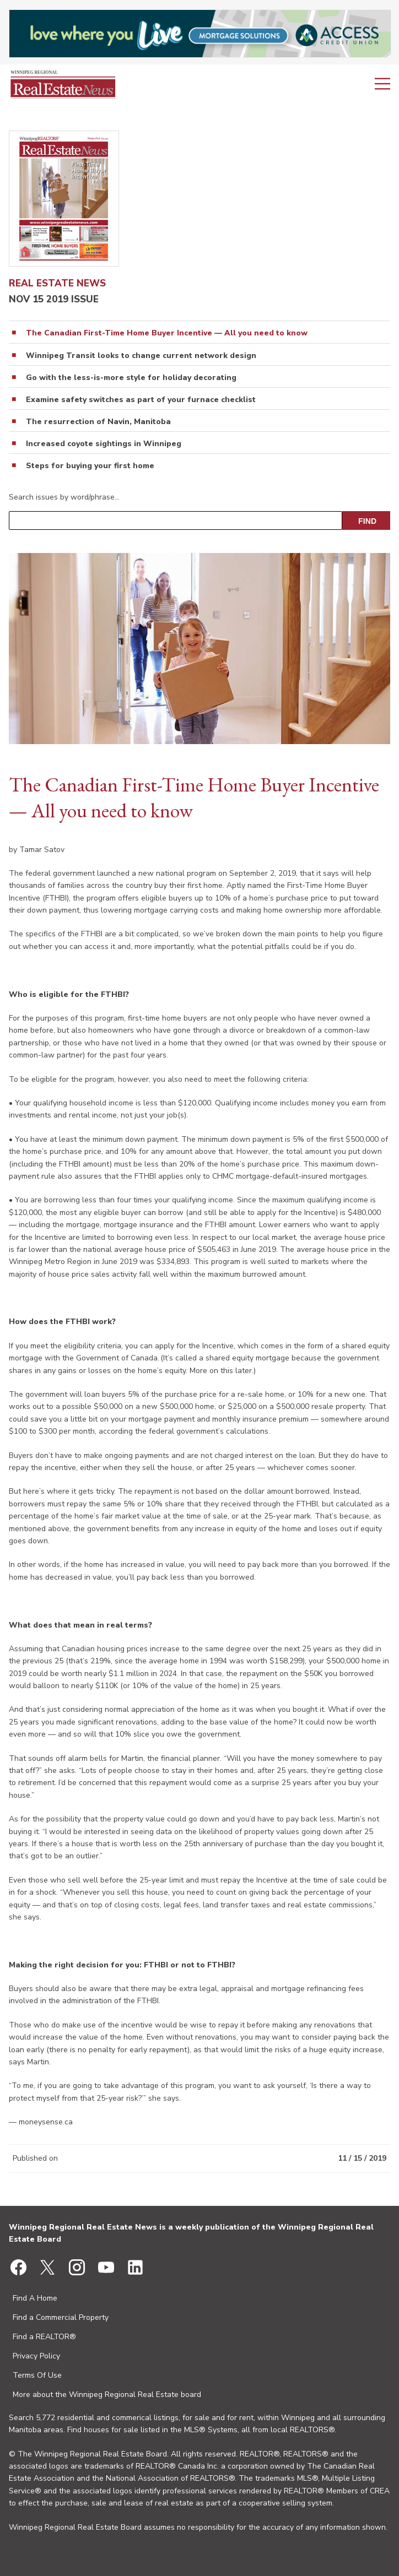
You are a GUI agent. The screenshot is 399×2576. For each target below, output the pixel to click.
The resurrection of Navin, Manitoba (98, 422)
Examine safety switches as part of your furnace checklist (141, 400)
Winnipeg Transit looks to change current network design (141, 356)
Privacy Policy (36, 2356)
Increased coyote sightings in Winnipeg (103, 444)
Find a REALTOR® (44, 2336)
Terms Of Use (37, 2375)
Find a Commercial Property (61, 2317)
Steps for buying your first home (90, 466)
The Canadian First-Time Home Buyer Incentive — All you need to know (167, 333)
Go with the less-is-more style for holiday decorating (131, 378)
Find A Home (35, 2298)
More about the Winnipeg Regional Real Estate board (107, 2394)
